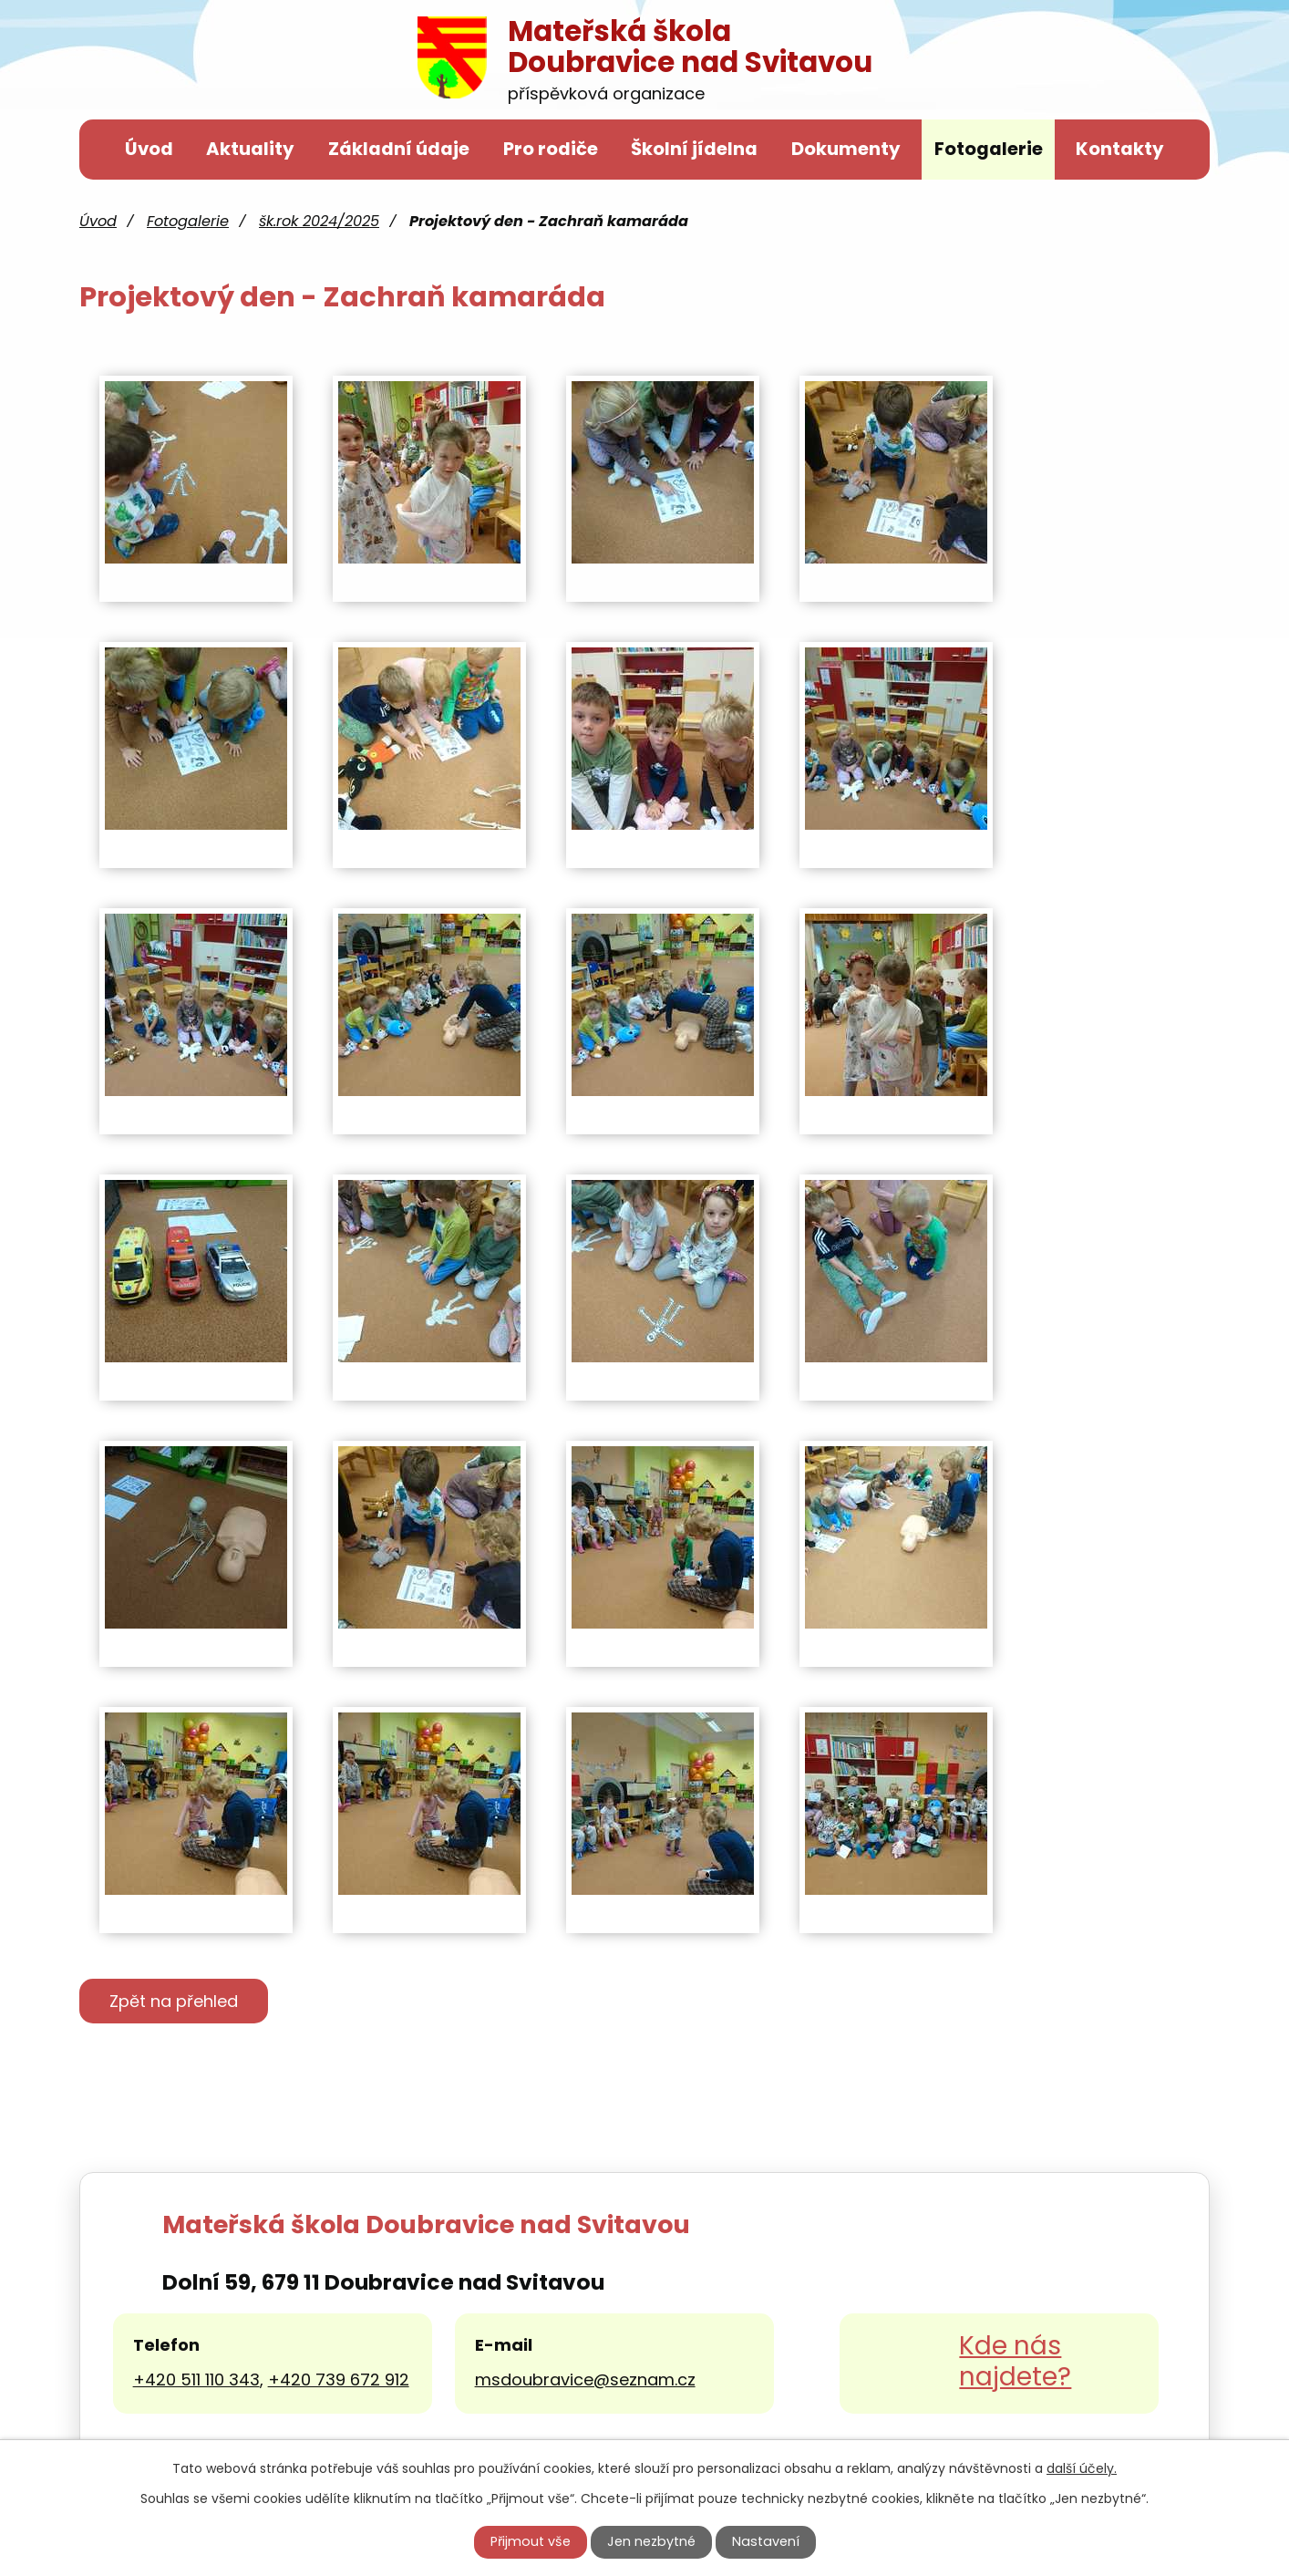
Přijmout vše (530, 2541)
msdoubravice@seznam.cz (585, 2382)
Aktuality (250, 148)
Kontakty (1120, 148)
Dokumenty (846, 148)
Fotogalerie (988, 148)
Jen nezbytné (651, 2541)
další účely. (1082, 2468)
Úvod (149, 148)
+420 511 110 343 (196, 2382)
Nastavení (765, 2541)
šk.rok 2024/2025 (319, 221)
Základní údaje (398, 148)
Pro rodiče (550, 148)
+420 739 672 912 (338, 2382)
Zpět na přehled (184, 2002)
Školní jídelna (694, 148)
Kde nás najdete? (1015, 2365)
